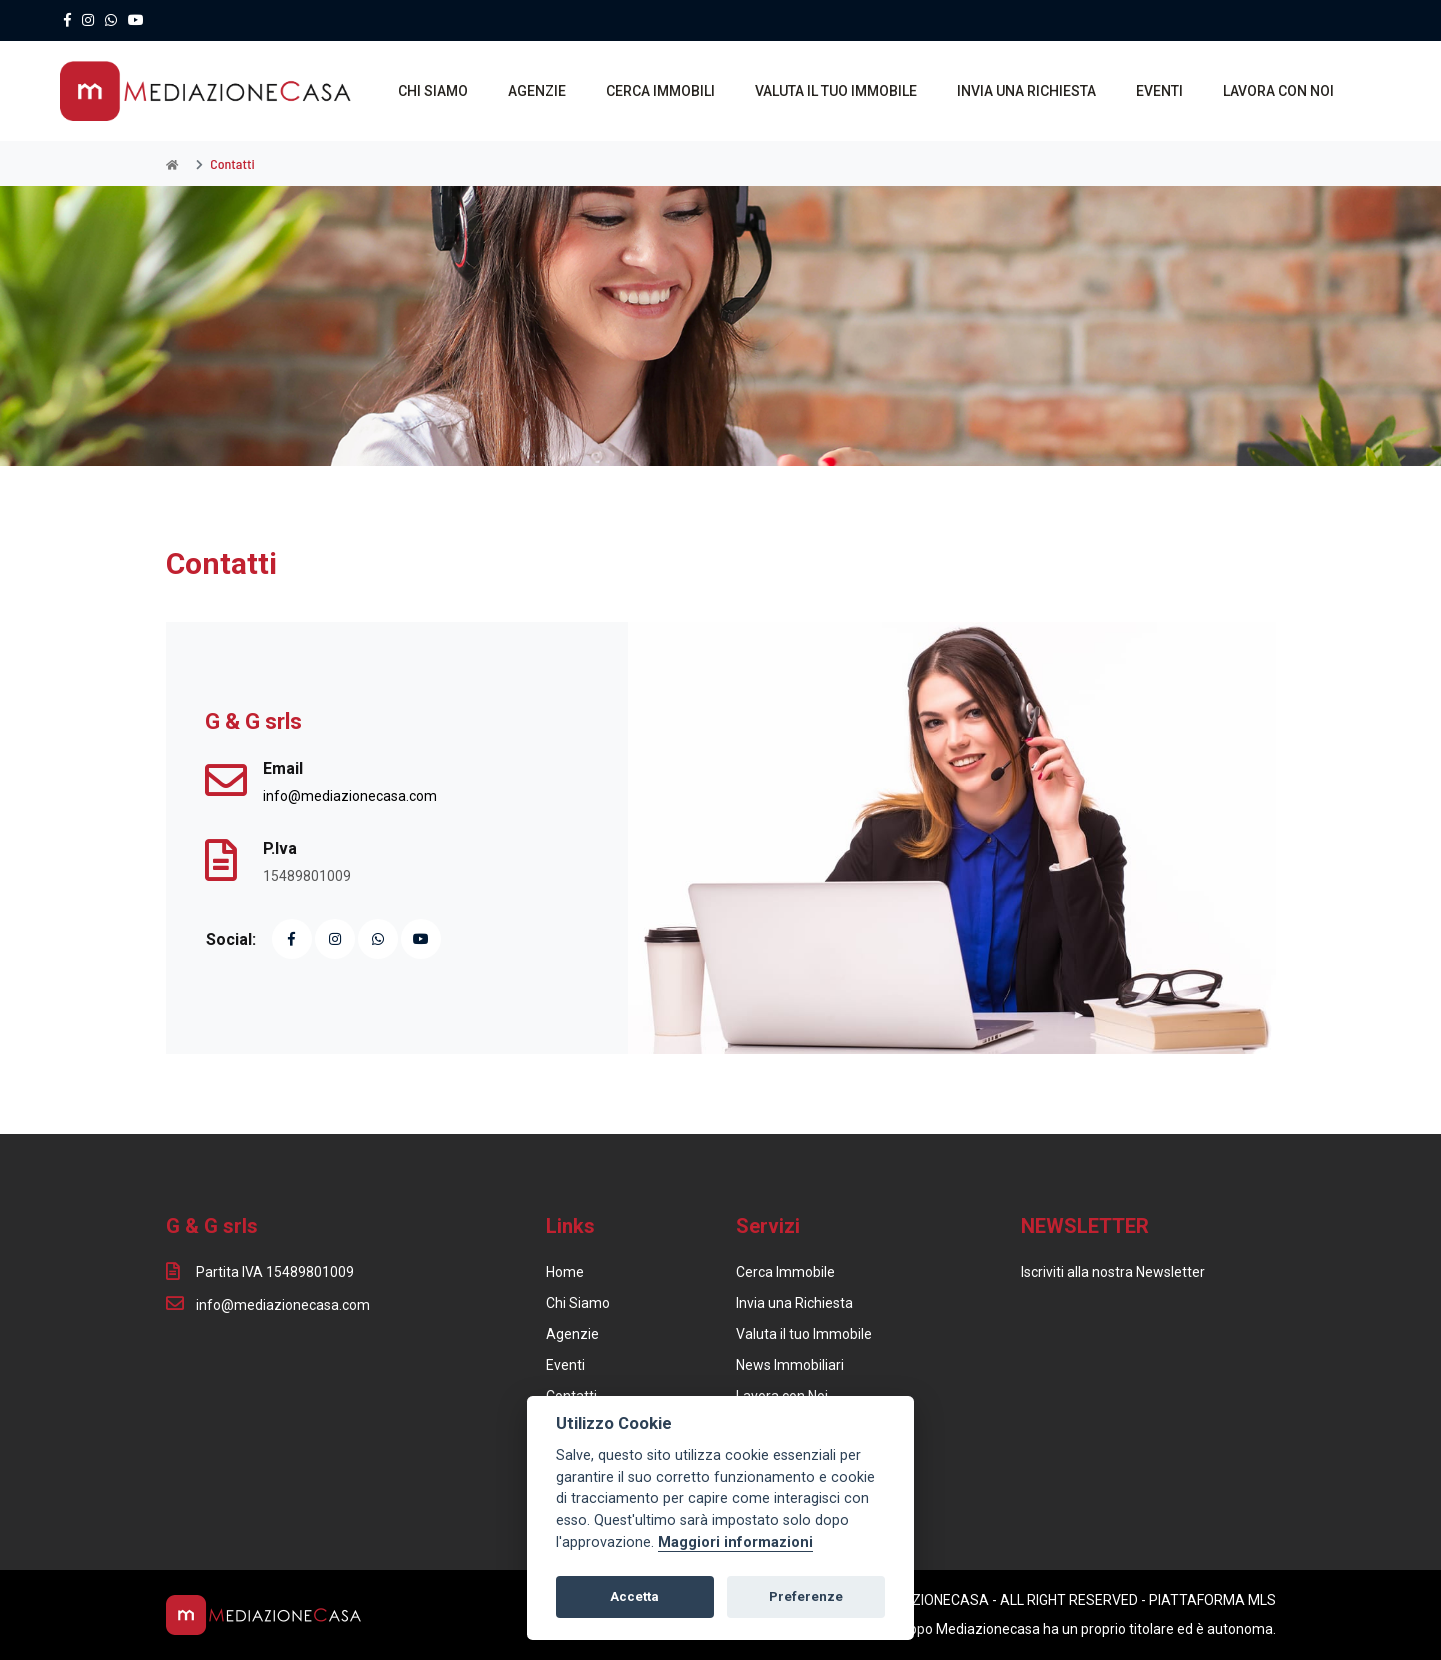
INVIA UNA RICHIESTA (1026, 91)
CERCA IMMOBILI (660, 91)
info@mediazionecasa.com (350, 796)
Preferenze (806, 1596)
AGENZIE (537, 91)
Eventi (565, 1365)
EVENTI (1159, 91)
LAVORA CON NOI (1278, 91)
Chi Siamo (578, 1303)
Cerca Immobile (785, 1272)
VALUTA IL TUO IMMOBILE (836, 91)
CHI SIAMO (433, 91)
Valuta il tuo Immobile (804, 1334)
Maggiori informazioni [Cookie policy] (735, 1542)
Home (565, 1272)
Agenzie (572, 1334)
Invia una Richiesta (794, 1303)
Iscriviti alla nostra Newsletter (1113, 1272)
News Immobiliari (790, 1365)
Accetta (634, 1596)
